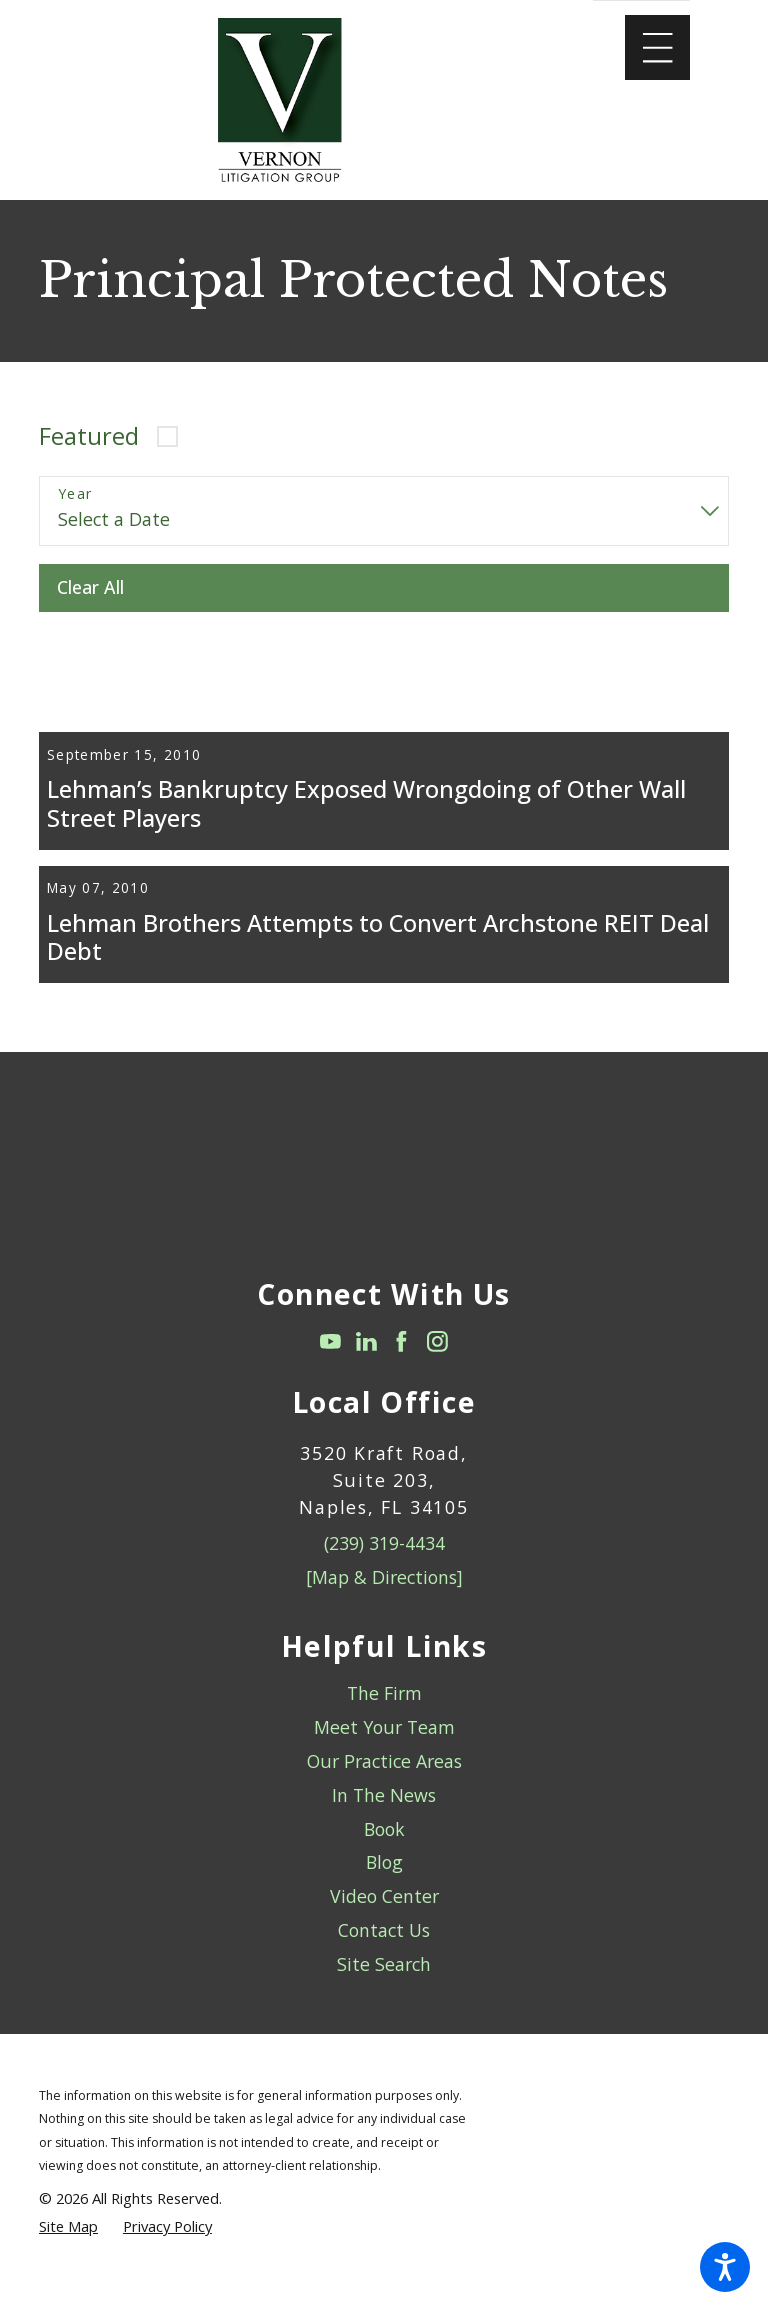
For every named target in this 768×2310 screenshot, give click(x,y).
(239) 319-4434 (384, 1600)
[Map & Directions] (384, 1634)
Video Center (384, 1953)
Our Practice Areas (384, 1818)
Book (384, 1885)
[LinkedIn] (366, 1398)
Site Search (384, 2021)
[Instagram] (437, 1398)
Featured (89, 436)
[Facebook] (401, 1398)
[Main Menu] (657, 47)
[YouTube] (330, 1398)
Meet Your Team (384, 1784)
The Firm (384, 1750)
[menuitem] (384, 1751)
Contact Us (384, 1987)
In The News (384, 1852)
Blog (384, 1919)
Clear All (90, 587)
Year (75, 494)
